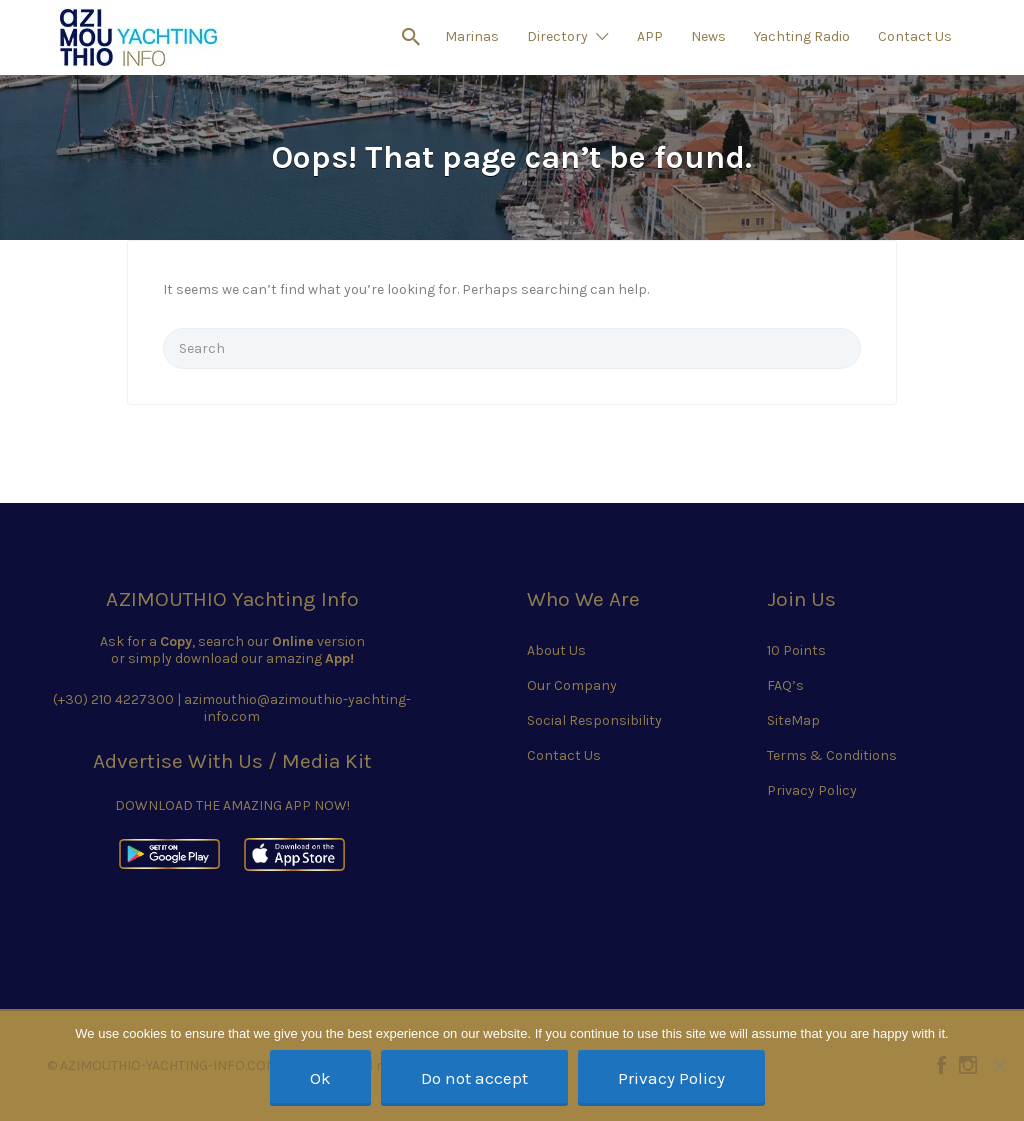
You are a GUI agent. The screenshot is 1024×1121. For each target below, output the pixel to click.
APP (650, 36)
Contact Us (915, 36)
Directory (557, 36)
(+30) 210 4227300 (113, 699)
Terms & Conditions (832, 755)
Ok (320, 1078)
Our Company (572, 685)
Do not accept (474, 1078)
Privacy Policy (812, 790)
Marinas (472, 36)
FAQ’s (785, 685)
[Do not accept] (999, 1065)
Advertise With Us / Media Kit (232, 761)
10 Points (796, 650)
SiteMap (793, 720)
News (708, 36)
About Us (556, 650)
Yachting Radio (802, 36)
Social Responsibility (594, 720)
